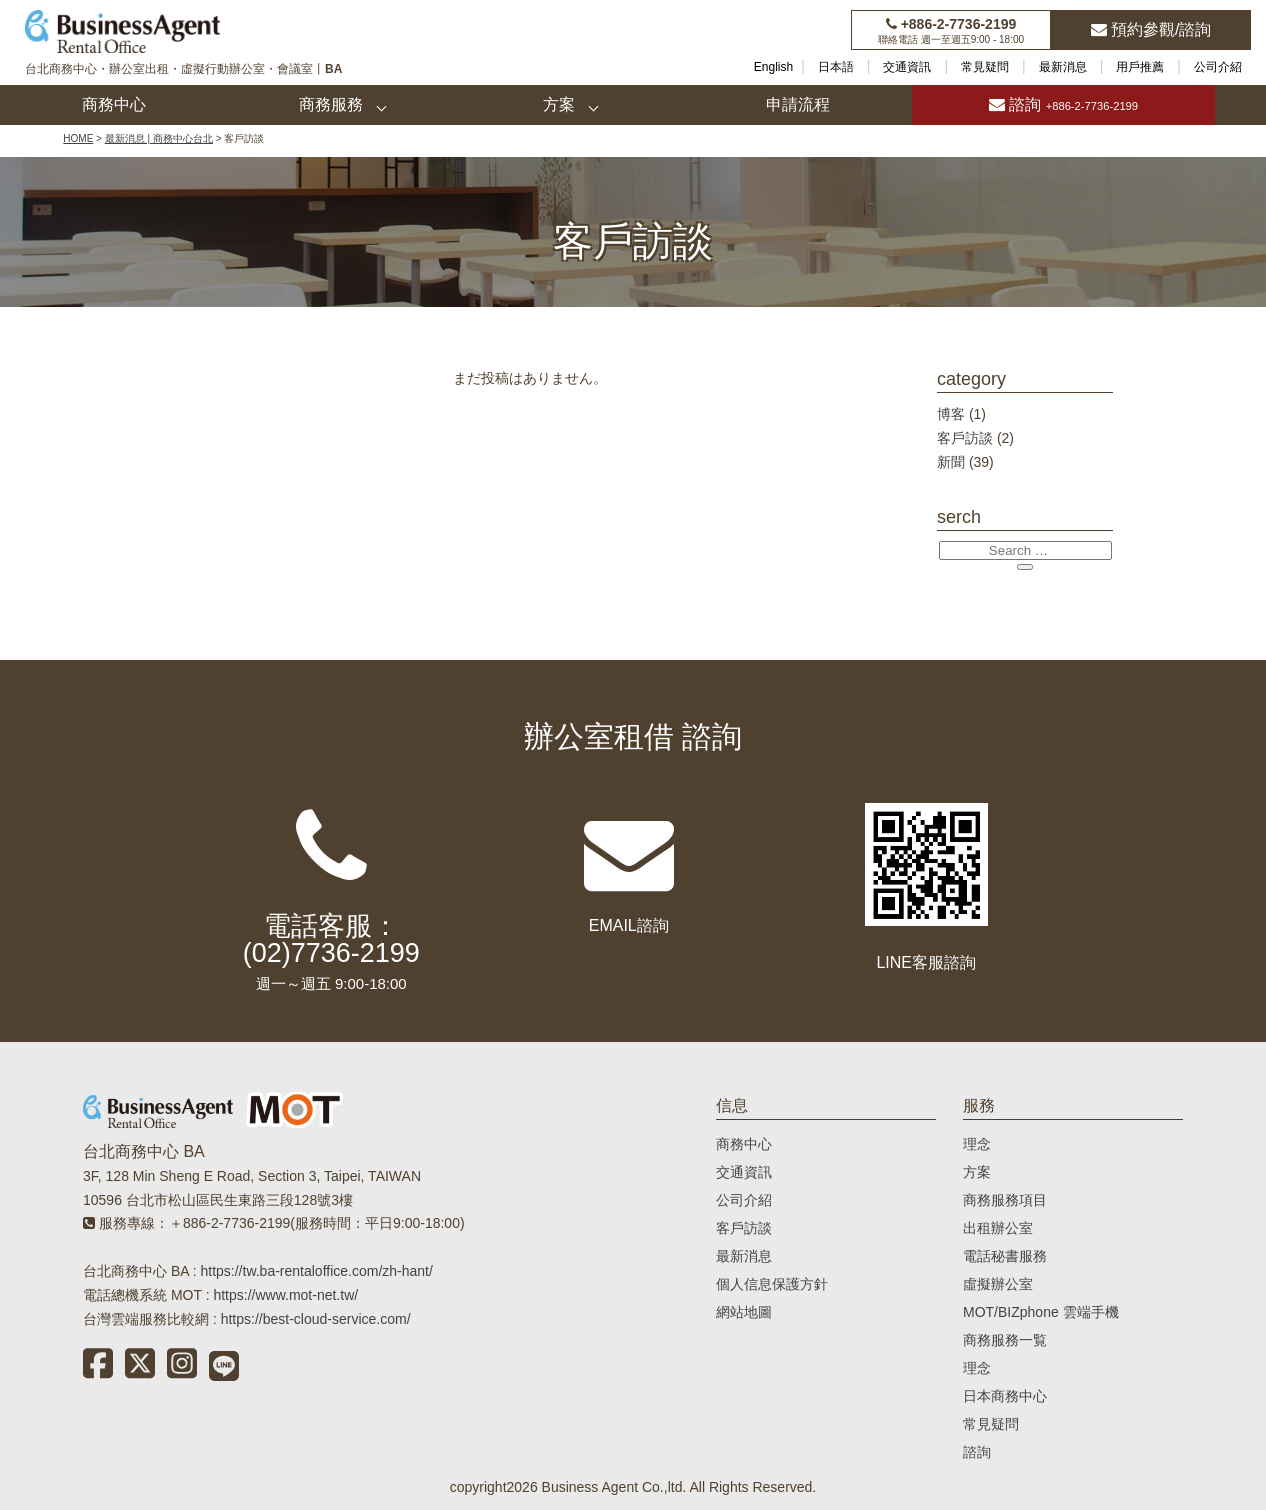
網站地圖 (744, 1312)
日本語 (836, 67)
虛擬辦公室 (998, 1284)
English (773, 67)
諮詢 (1063, 104)
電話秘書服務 (1005, 1256)
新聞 (951, 462)
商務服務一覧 (1005, 1340)
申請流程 (798, 104)
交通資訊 (907, 67)
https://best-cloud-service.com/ (316, 1319)
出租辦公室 (998, 1228)
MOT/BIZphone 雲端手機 (1041, 1312)
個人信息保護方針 (772, 1284)
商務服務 (331, 104)
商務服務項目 (1005, 1200)
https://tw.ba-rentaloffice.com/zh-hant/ (316, 1271)
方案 (559, 104)
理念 (977, 1144)
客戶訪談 (965, 438)
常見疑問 (985, 67)
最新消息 (1063, 67)
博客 (951, 414)
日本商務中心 (1005, 1396)
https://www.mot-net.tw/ (285, 1295)
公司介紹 (1218, 67)
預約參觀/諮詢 (1151, 29)
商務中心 (114, 104)
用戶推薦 (1140, 67)
